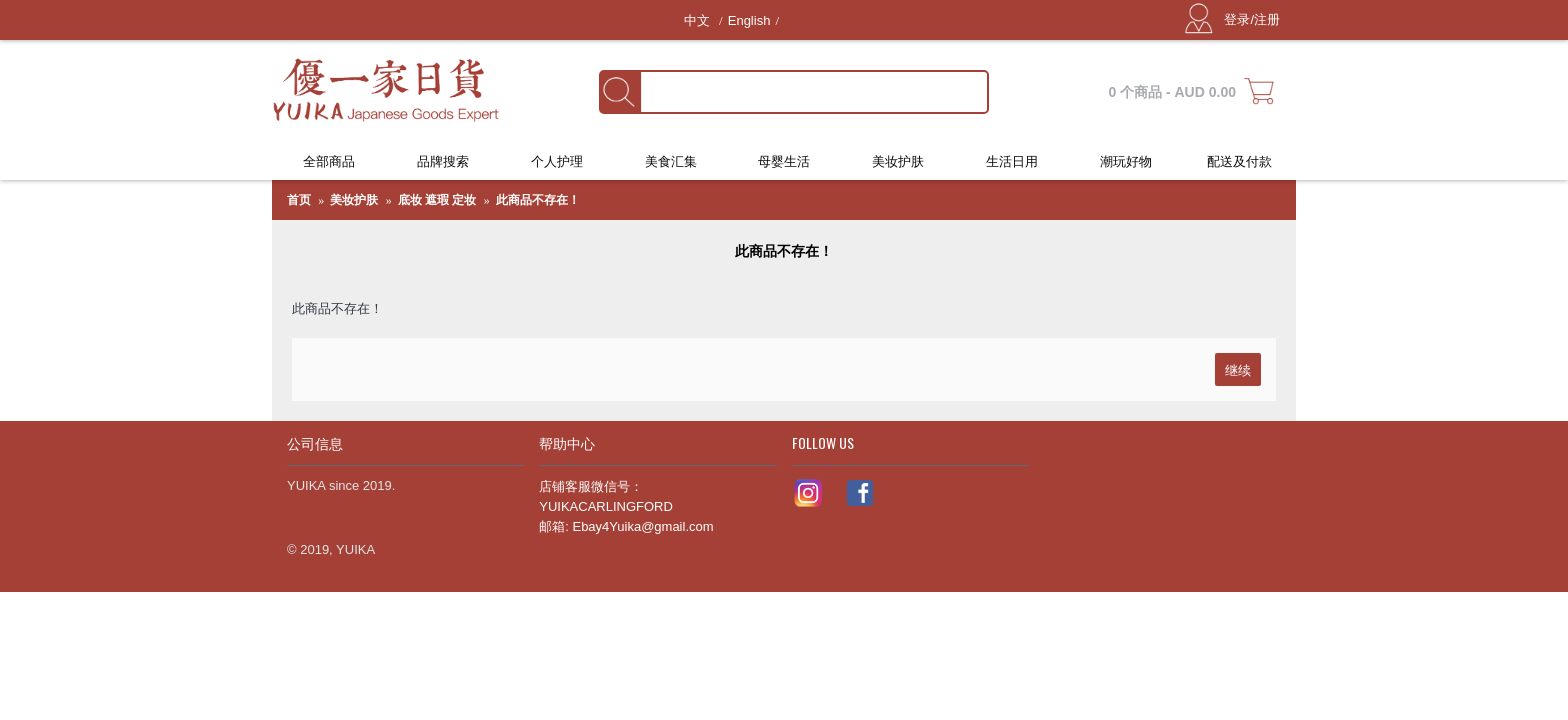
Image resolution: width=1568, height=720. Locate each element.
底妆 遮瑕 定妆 (437, 200)
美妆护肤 (354, 200)
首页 (299, 200)
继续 (1238, 369)
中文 (699, 20)
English (749, 20)
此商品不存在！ (538, 200)
